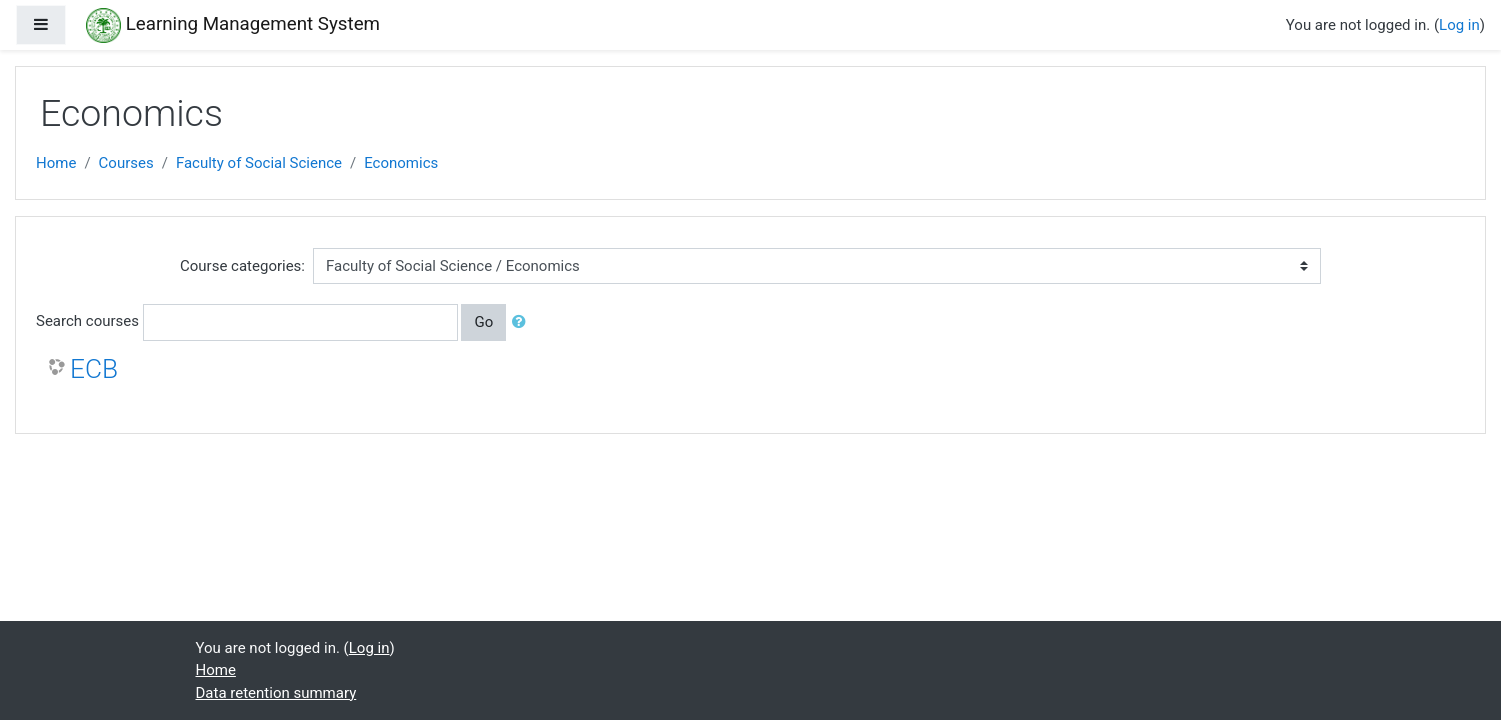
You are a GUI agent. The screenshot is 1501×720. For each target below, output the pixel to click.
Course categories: (242, 266)
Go (483, 322)
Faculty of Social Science (259, 163)
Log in (1459, 25)
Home (56, 163)
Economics (401, 163)
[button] (523, 322)
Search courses (87, 321)
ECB (94, 369)
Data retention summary (276, 693)
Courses (126, 163)
